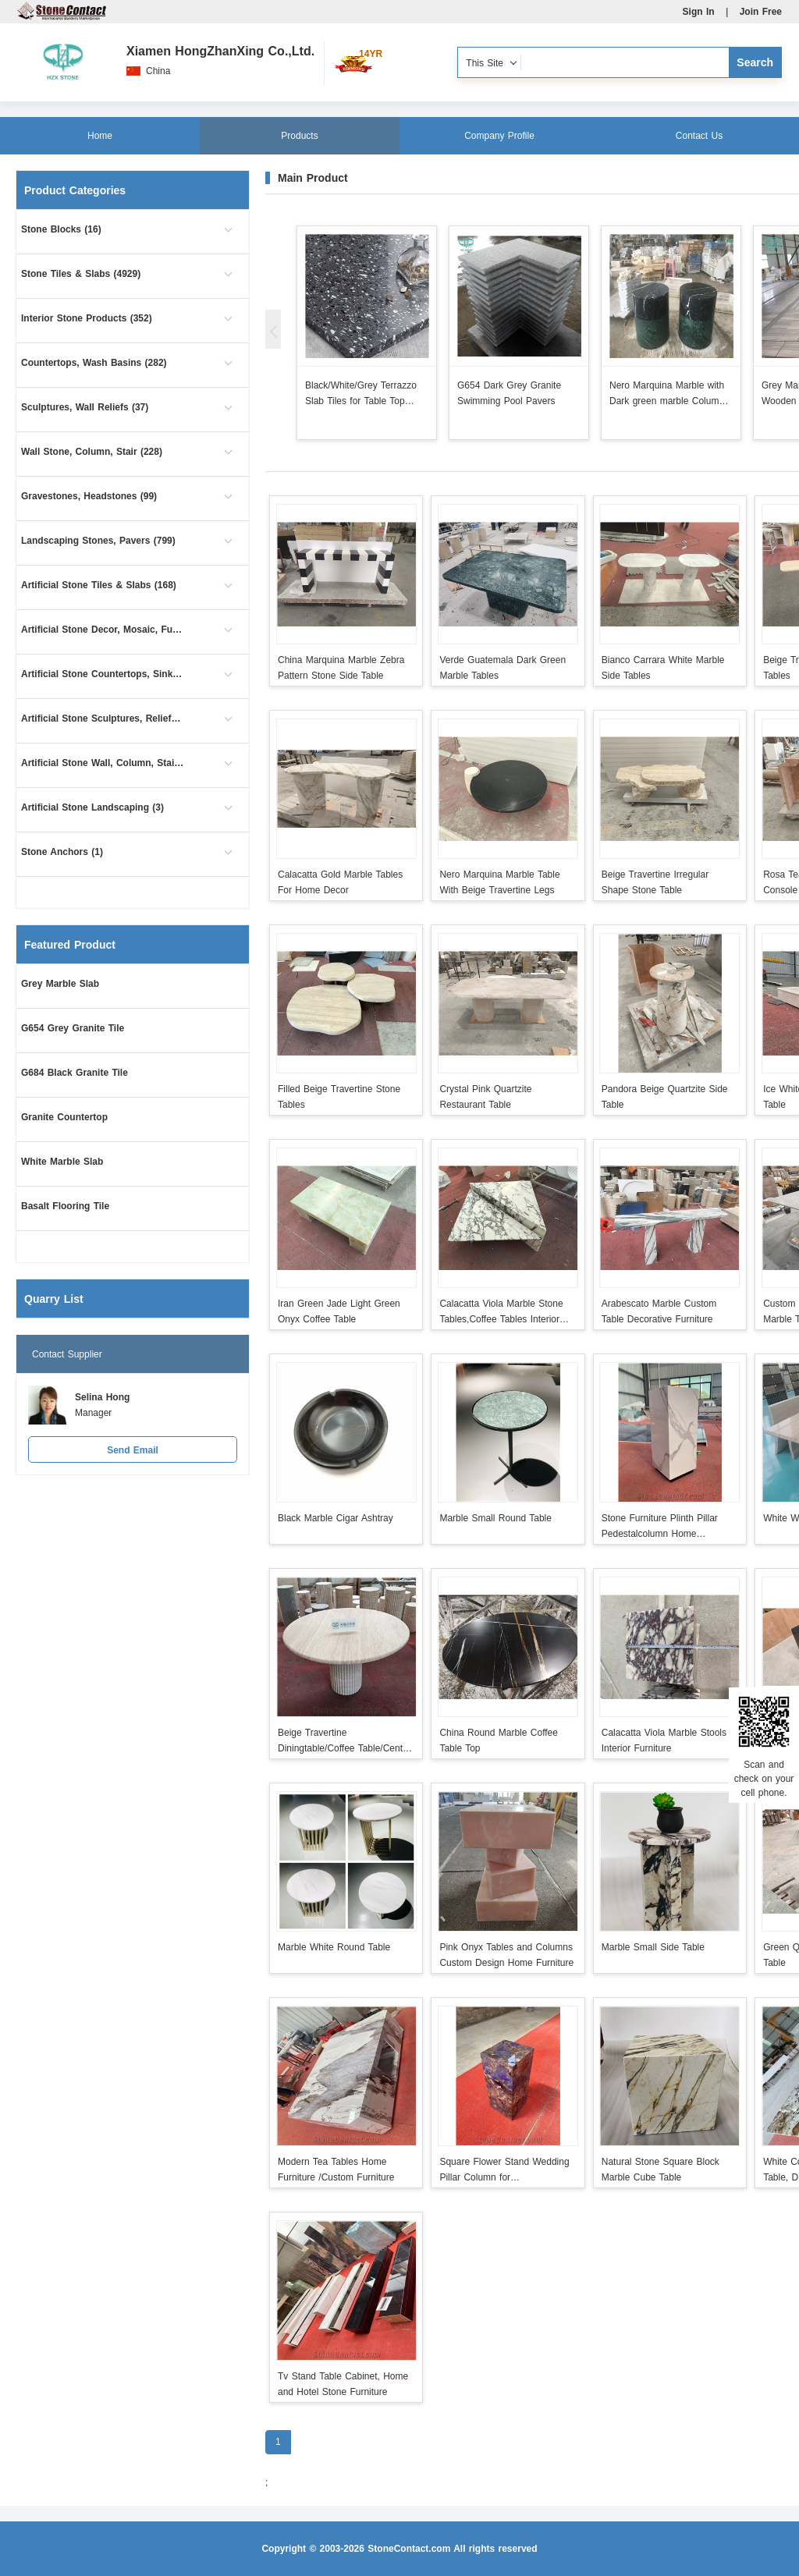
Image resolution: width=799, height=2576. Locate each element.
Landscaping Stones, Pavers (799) (98, 540)
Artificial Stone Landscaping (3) (92, 807)
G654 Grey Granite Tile (72, 1028)
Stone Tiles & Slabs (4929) (80, 273)
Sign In (699, 11)
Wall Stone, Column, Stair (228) (91, 451)
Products (299, 135)
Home (99, 135)
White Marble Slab (62, 1161)
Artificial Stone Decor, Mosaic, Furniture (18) (103, 629)
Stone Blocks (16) (61, 229)
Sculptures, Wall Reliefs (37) (84, 407)
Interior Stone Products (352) (86, 318)
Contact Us (699, 135)
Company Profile (499, 135)
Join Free (761, 11)
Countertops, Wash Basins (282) (94, 362)
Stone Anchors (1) (62, 851)
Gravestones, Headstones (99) (89, 496)
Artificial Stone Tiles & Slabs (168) (98, 585)
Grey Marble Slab (60, 983)
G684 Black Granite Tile (74, 1072)
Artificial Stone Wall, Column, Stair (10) (103, 763)
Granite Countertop (64, 1117)
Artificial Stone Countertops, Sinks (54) (103, 674)
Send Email (132, 1450)
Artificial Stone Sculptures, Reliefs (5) (103, 718)
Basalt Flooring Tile (65, 1206)
